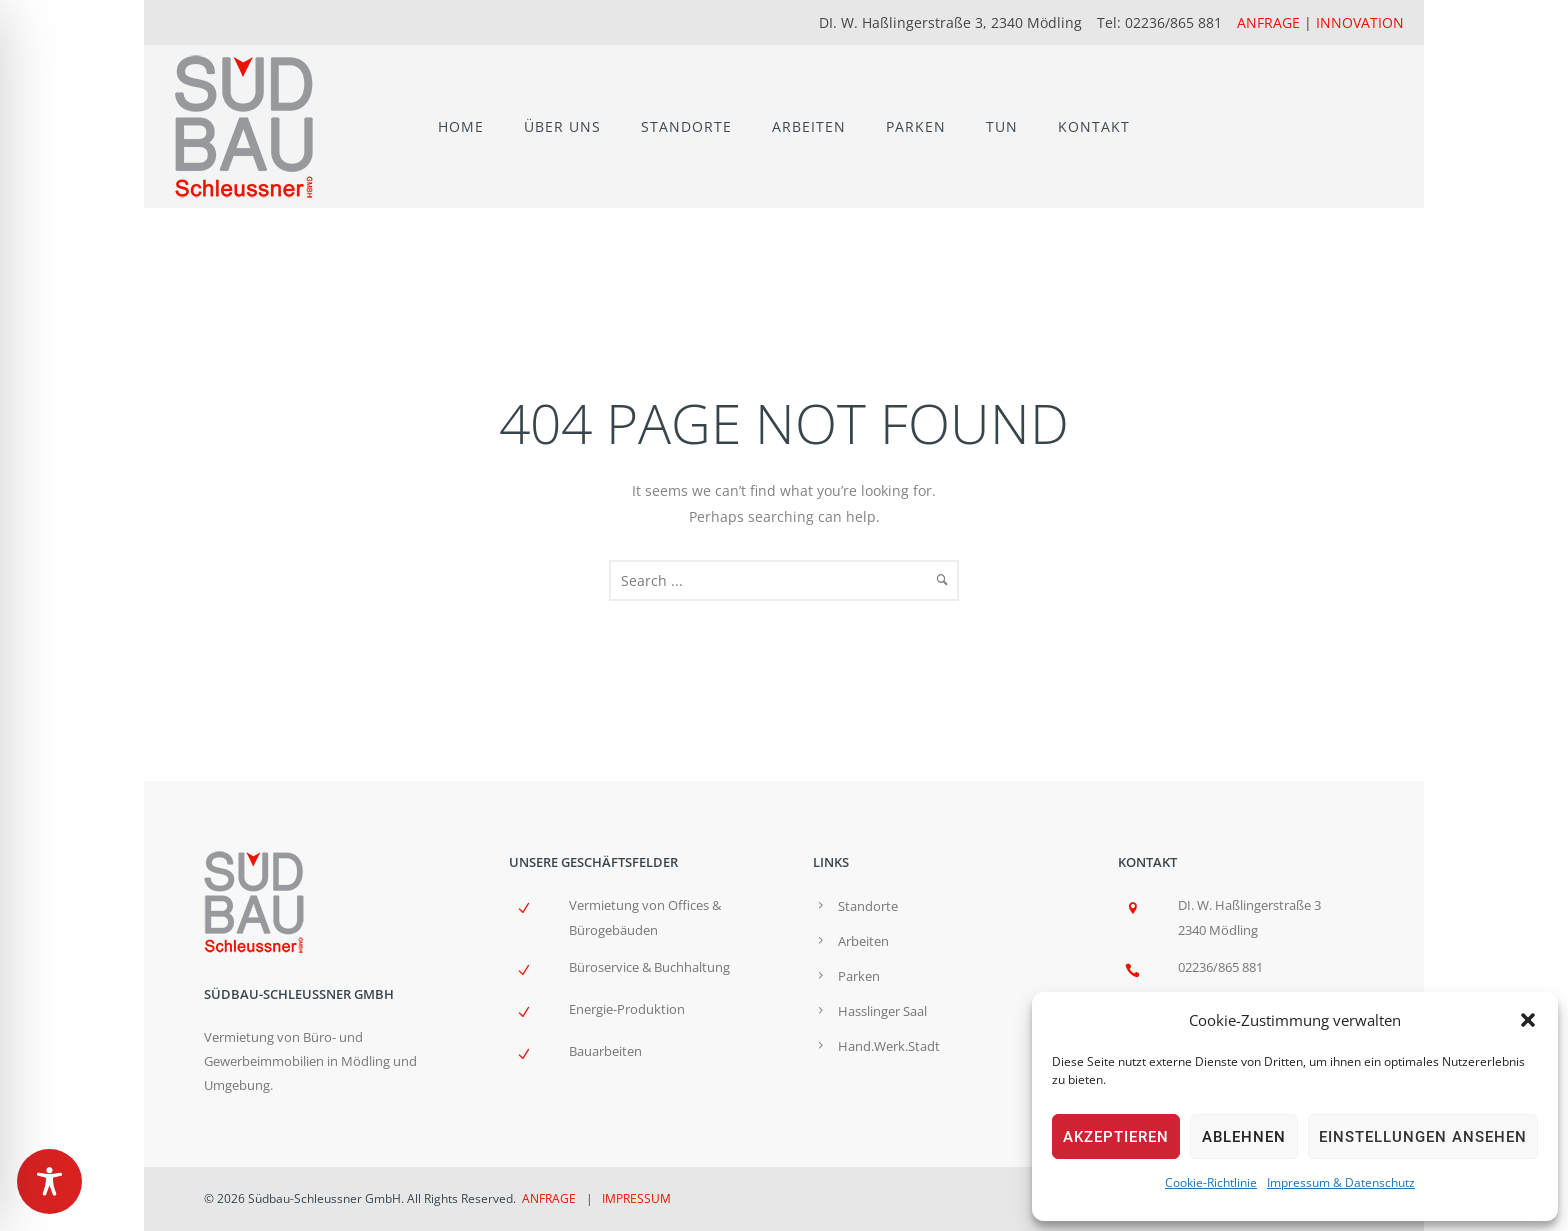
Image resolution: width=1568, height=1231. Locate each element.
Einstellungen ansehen (1423, 1137)
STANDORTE (686, 126)
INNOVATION (1360, 22)
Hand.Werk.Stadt (889, 1046)
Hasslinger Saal (882, 1011)
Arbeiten (863, 941)
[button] (1528, 1020)
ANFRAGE (1268, 22)
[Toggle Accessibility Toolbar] (49, 1181)
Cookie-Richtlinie (1211, 1182)
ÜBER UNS (562, 126)
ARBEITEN (809, 126)
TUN (1002, 126)
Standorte (868, 906)
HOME (461, 126)
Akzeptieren (1116, 1137)
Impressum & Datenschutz (1341, 1182)
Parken (859, 976)
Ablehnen (1244, 1137)
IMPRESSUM (636, 1198)
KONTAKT (1094, 126)
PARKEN (916, 126)
